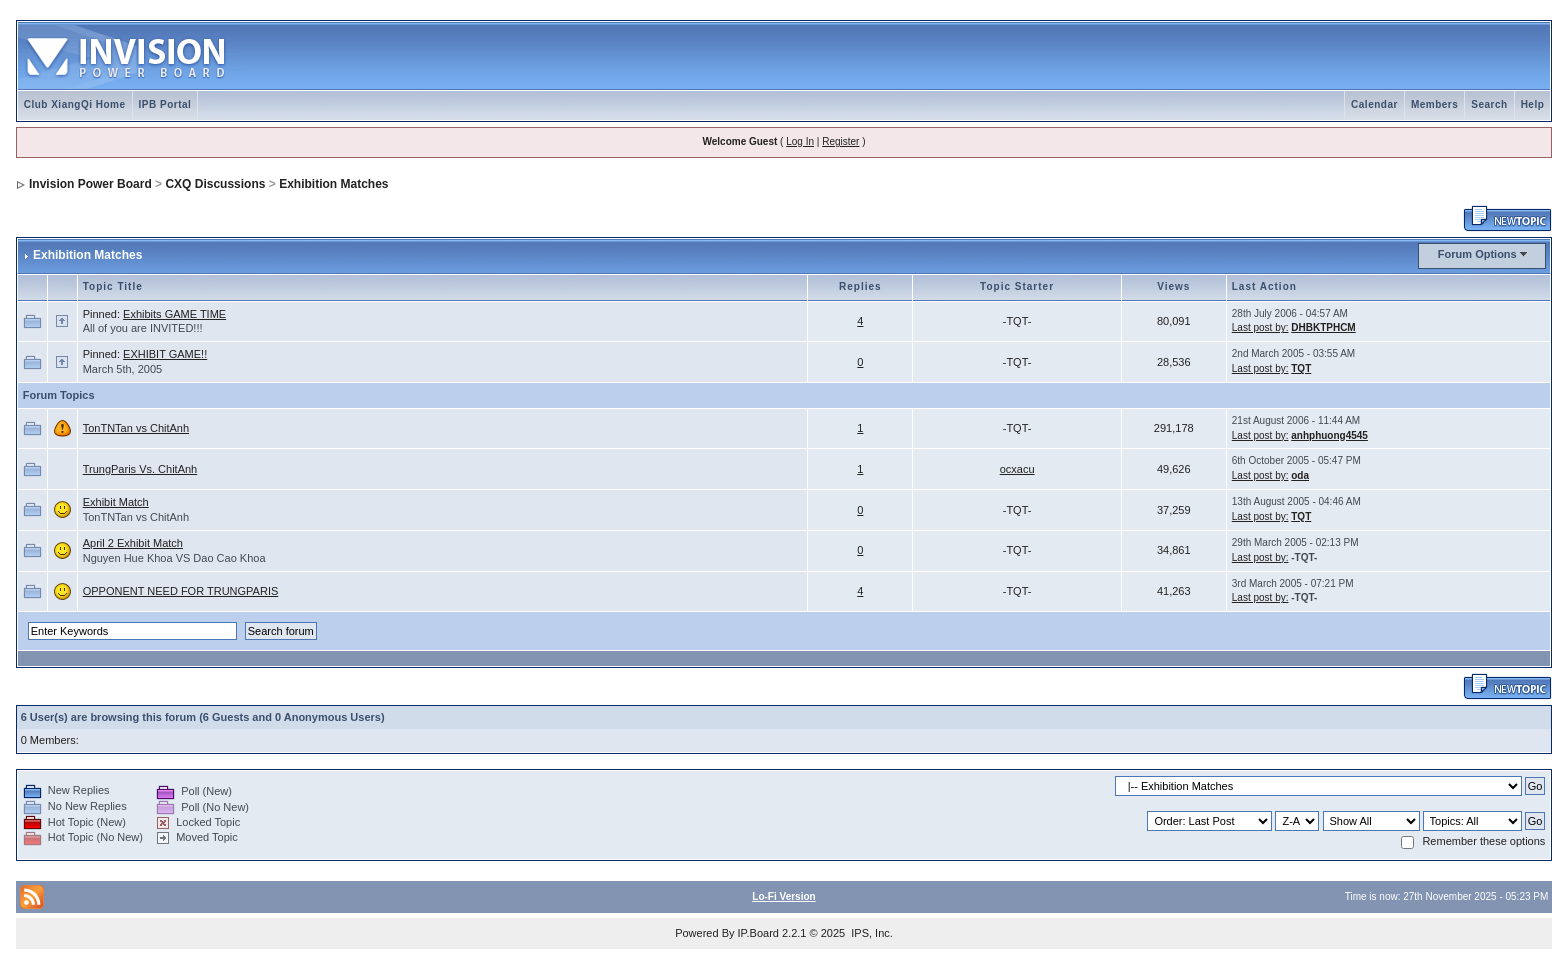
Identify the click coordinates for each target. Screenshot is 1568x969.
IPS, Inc (870, 933)
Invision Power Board (90, 184)
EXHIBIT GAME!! (165, 354)
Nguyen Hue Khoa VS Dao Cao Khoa (174, 558)
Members (1434, 104)
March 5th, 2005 (123, 369)
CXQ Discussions (215, 184)
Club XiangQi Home (75, 104)
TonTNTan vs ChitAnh (136, 428)
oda (1300, 475)
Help (1533, 104)
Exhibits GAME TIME (174, 314)
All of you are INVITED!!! (143, 328)
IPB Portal (165, 104)
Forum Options (1477, 254)
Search (1489, 104)
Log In (800, 141)
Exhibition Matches (333, 184)
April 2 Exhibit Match (133, 543)
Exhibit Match (116, 502)
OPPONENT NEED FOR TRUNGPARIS (181, 591)
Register (840, 141)
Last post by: (1260, 327)
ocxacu (1017, 469)
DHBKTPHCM (1323, 327)
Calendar (1374, 104)
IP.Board (758, 933)
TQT (1301, 368)
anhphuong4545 (1329, 435)
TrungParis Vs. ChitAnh (140, 469)
